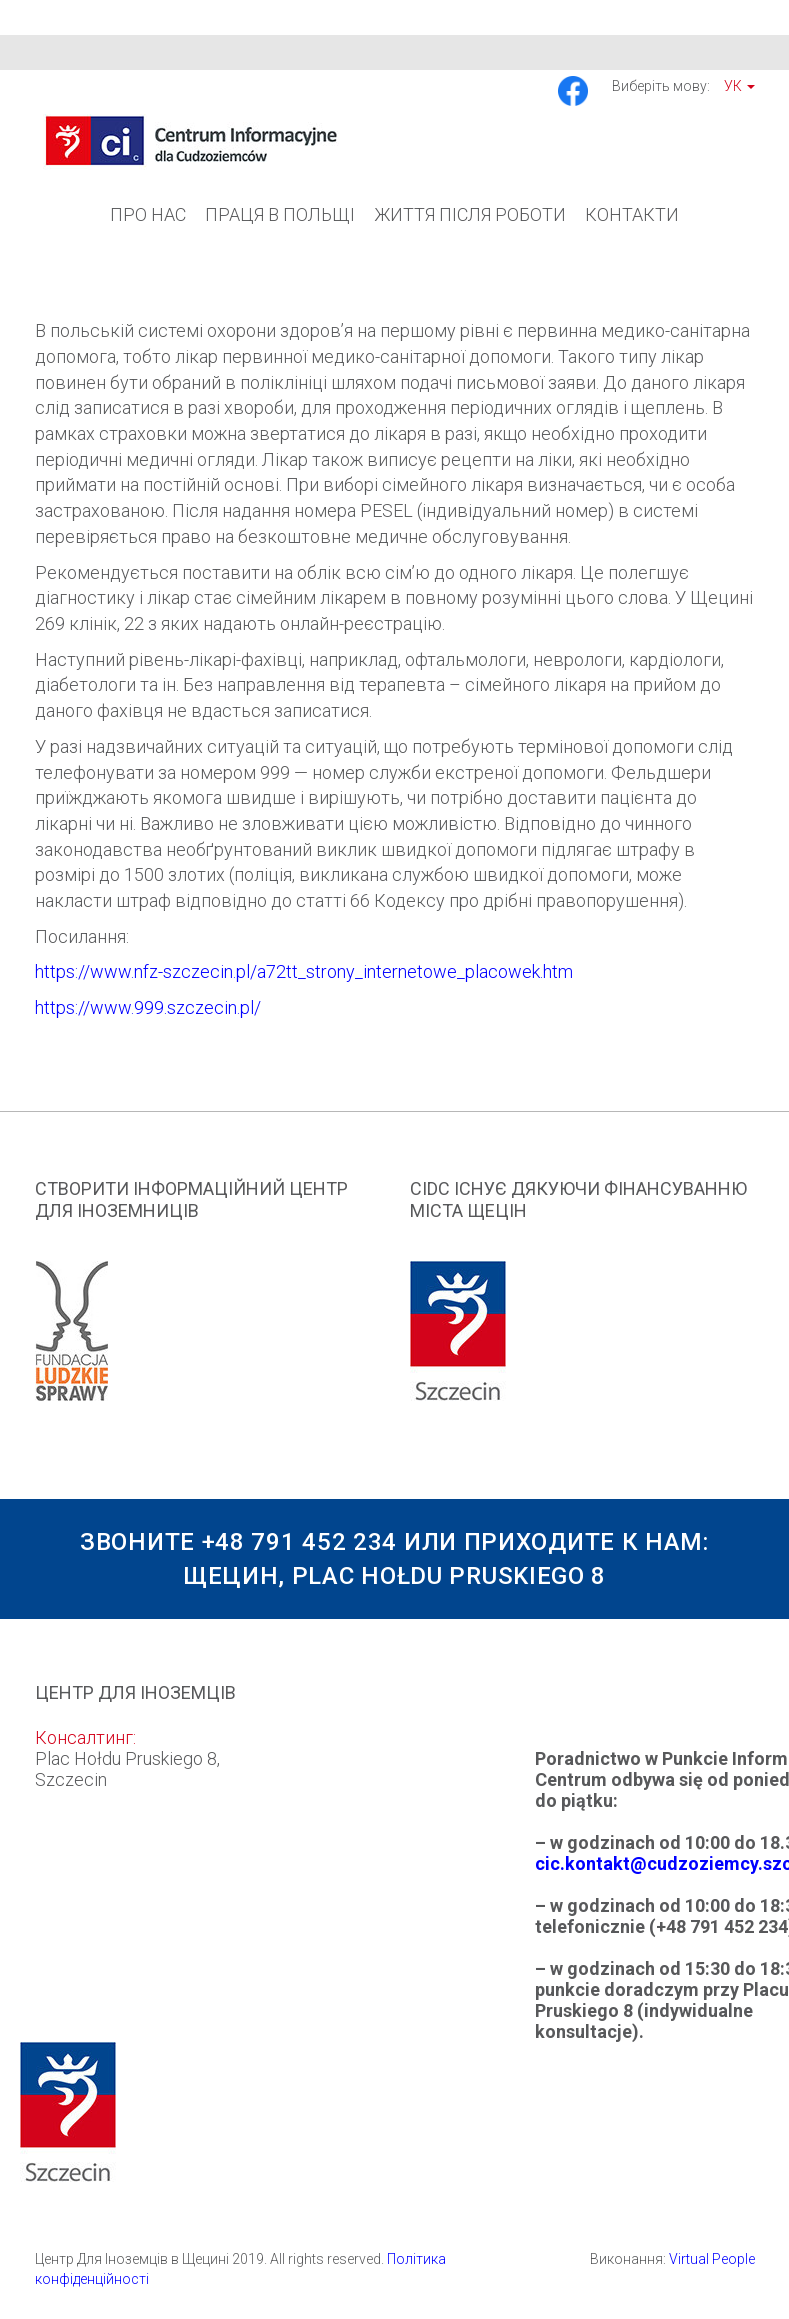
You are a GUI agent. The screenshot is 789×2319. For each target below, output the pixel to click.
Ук (739, 86)
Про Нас (148, 214)
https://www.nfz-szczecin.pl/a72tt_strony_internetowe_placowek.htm (304, 971)
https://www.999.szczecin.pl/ (148, 1007)
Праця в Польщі (280, 214)
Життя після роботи (470, 214)
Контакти (632, 214)
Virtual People (712, 2259)
